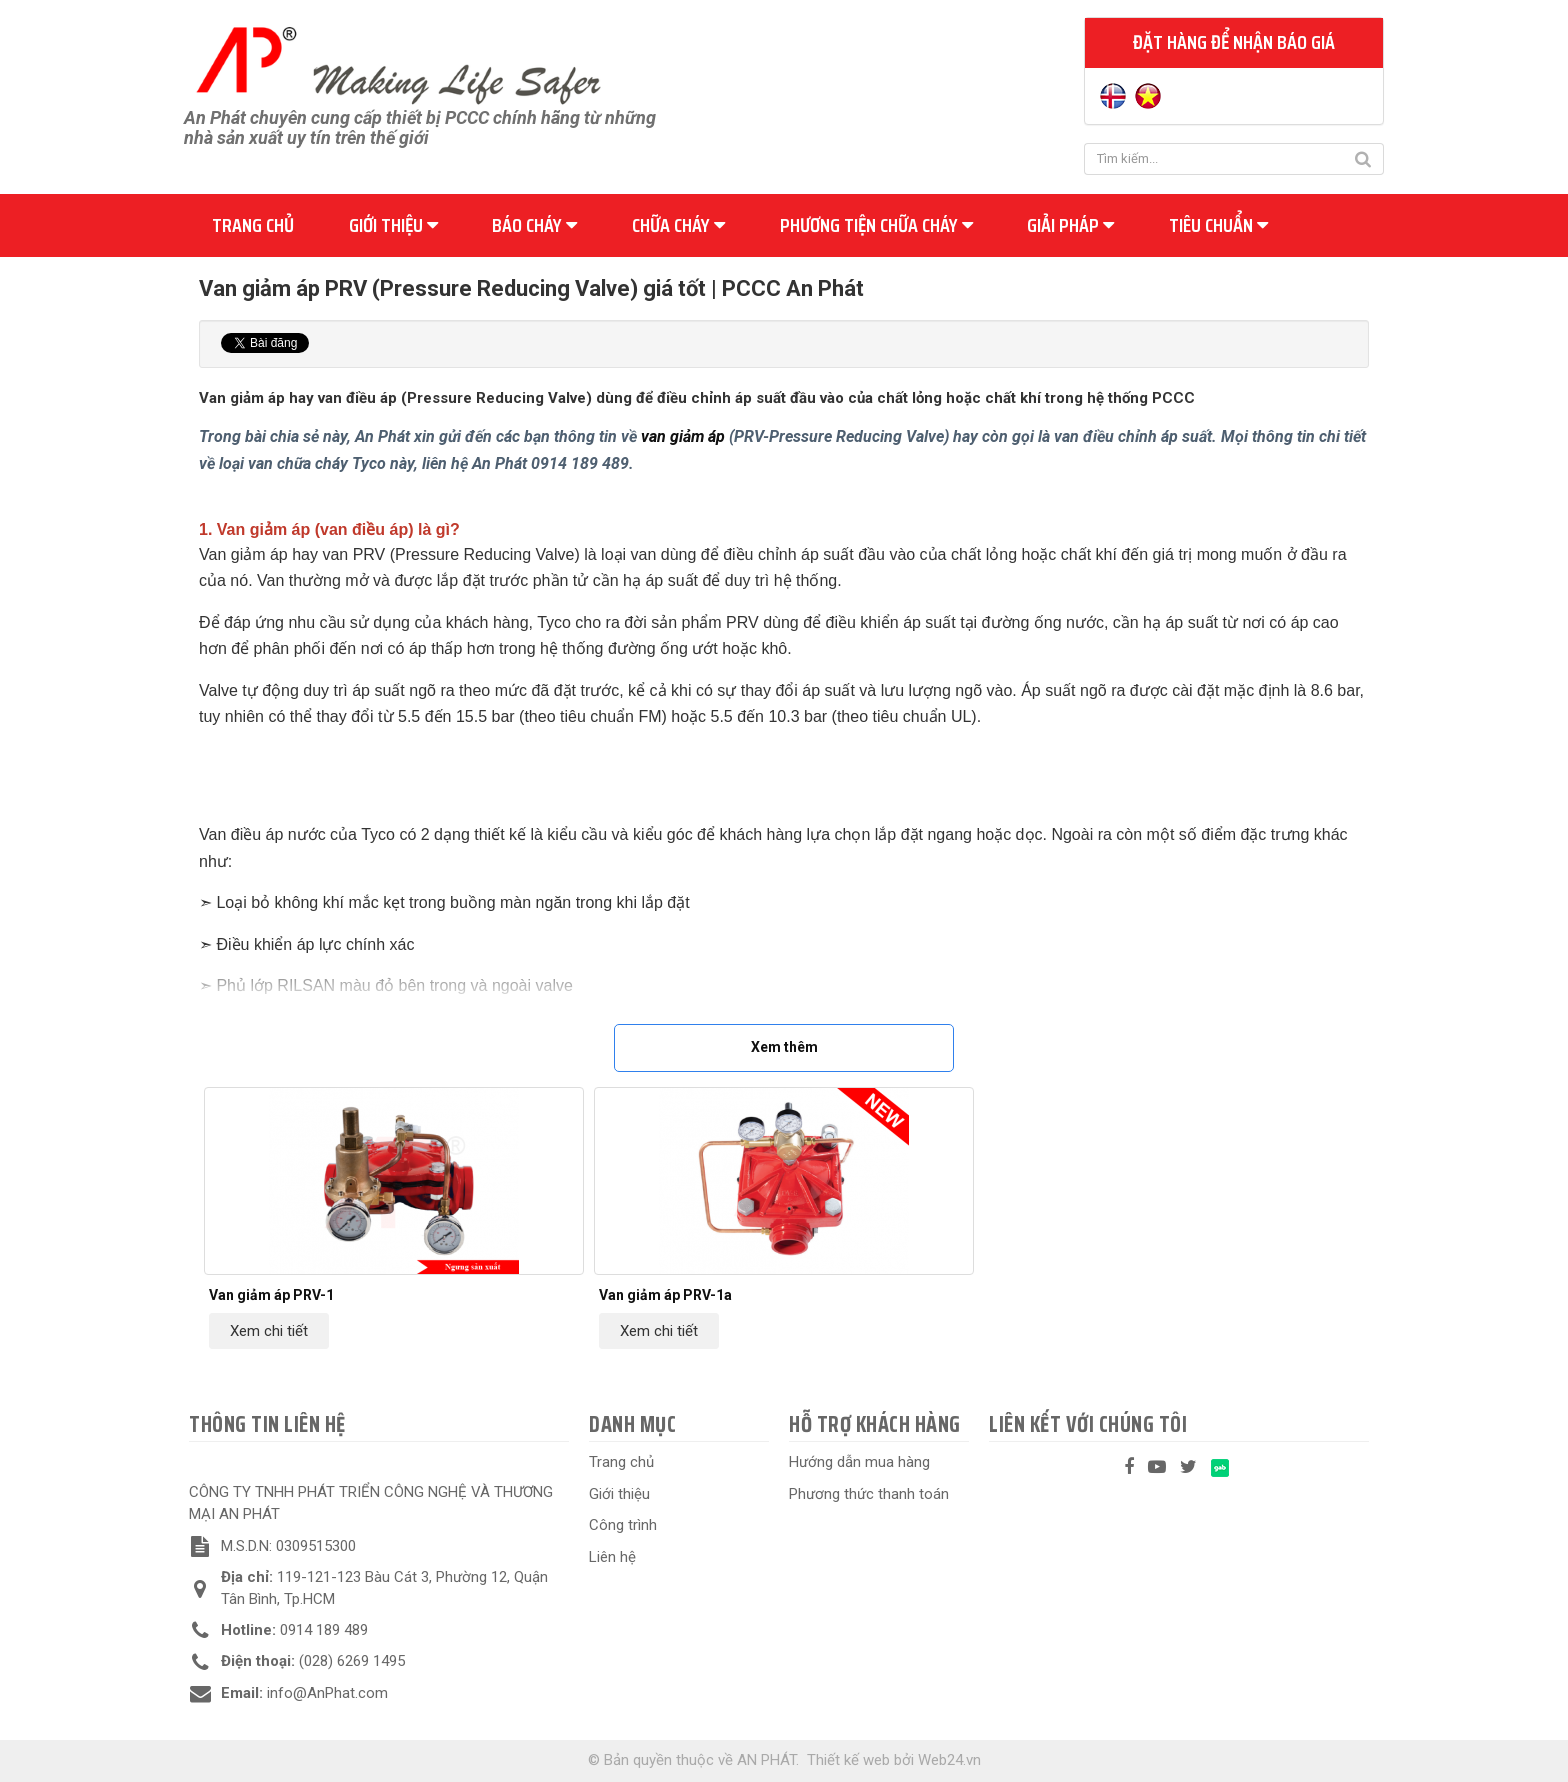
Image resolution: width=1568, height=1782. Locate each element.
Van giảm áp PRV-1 (271, 1295)
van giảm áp (683, 436)
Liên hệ (612, 1557)
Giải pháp (1070, 225)
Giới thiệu (393, 225)
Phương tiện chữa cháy (876, 225)
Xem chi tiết (269, 1331)
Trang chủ (253, 225)
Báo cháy (534, 225)
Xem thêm (784, 1047)
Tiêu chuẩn (1218, 225)
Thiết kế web (848, 1760)
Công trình (623, 1525)
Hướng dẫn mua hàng (859, 1462)
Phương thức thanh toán (869, 1494)
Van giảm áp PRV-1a (665, 1295)
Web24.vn (949, 1760)
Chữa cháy (678, 225)
